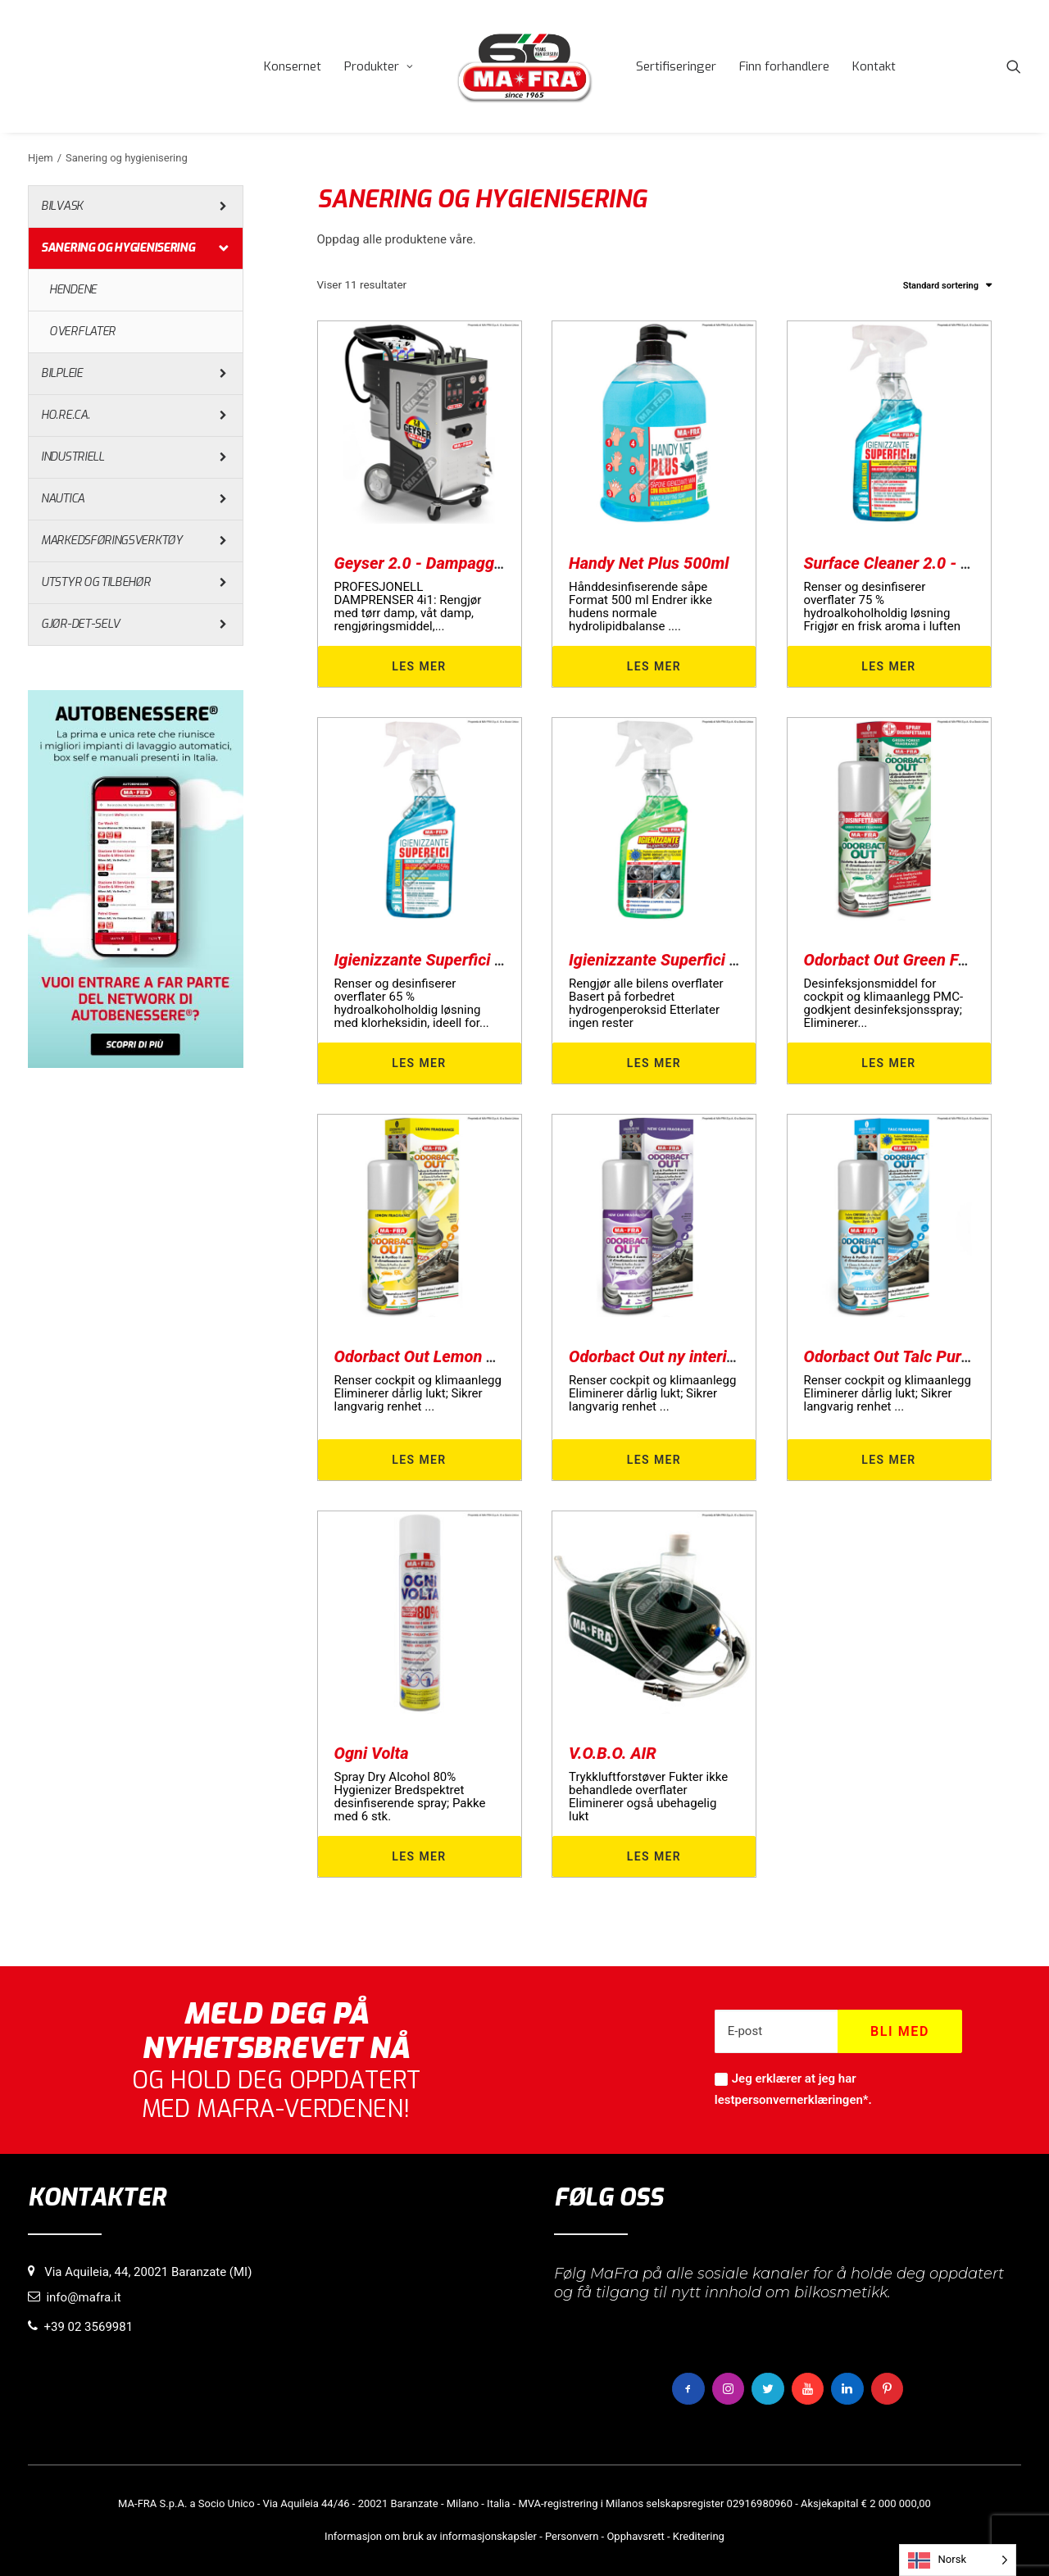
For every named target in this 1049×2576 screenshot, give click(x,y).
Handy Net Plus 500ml (649, 563)
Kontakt (874, 66)
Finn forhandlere (784, 66)
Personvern (571, 2536)
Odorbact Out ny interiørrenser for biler (708, 1356)
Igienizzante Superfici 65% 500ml (454, 960)
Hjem (40, 158)
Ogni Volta (371, 1753)
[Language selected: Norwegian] (957, 2560)
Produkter (378, 66)
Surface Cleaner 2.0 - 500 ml (907, 563)
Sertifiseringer (676, 66)
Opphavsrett (635, 2536)
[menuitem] (292, 66)
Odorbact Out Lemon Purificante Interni (475, 1356)
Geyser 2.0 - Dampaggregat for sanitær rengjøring (513, 563)
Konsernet (292, 66)
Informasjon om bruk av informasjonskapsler (431, 2536)
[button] (1013, 66)
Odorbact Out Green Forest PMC (919, 960)
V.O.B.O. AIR (612, 1753)
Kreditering (698, 2536)
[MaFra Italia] (524, 66)
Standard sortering (941, 285)
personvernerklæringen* (801, 2099)
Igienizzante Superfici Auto (666, 960)
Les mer (419, 666)
